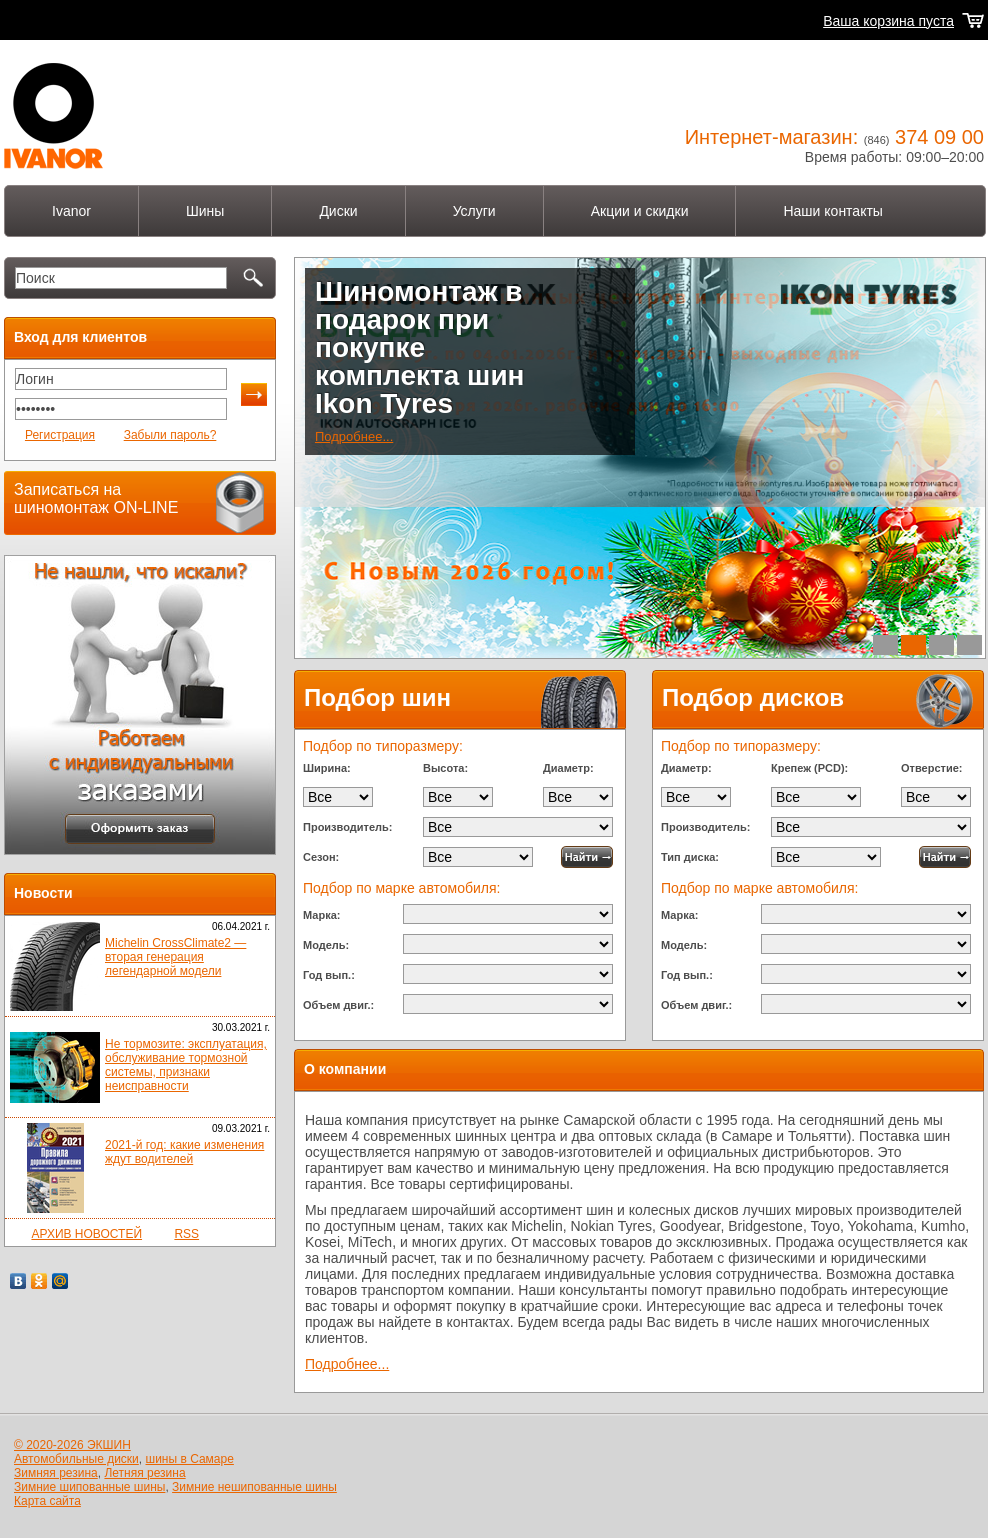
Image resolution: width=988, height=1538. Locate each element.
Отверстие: (931, 768)
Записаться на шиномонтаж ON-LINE (96, 498)
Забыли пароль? (170, 435)
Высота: (445, 768)
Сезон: (321, 857)
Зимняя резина (56, 1473)
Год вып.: (329, 975)
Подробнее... (354, 436)
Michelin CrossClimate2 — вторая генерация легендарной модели (175, 957)
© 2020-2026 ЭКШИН (72, 1445)
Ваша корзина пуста (888, 21)
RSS (186, 1234)
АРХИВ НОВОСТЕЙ (86, 1234)
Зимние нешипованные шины (254, 1487)
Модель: (326, 945)
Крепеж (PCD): (809, 768)
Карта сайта (47, 1501)
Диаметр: (568, 768)
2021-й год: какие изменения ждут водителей (184, 1152)
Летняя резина (144, 1473)
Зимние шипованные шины (89, 1487)
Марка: (321, 915)
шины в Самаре (190, 1459)
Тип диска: (690, 857)
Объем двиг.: (338, 1005)
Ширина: (327, 768)
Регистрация (60, 435)
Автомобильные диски (76, 1459)
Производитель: (347, 827)
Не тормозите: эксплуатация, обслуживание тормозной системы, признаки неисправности (186, 1065)
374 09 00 (939, 137)
